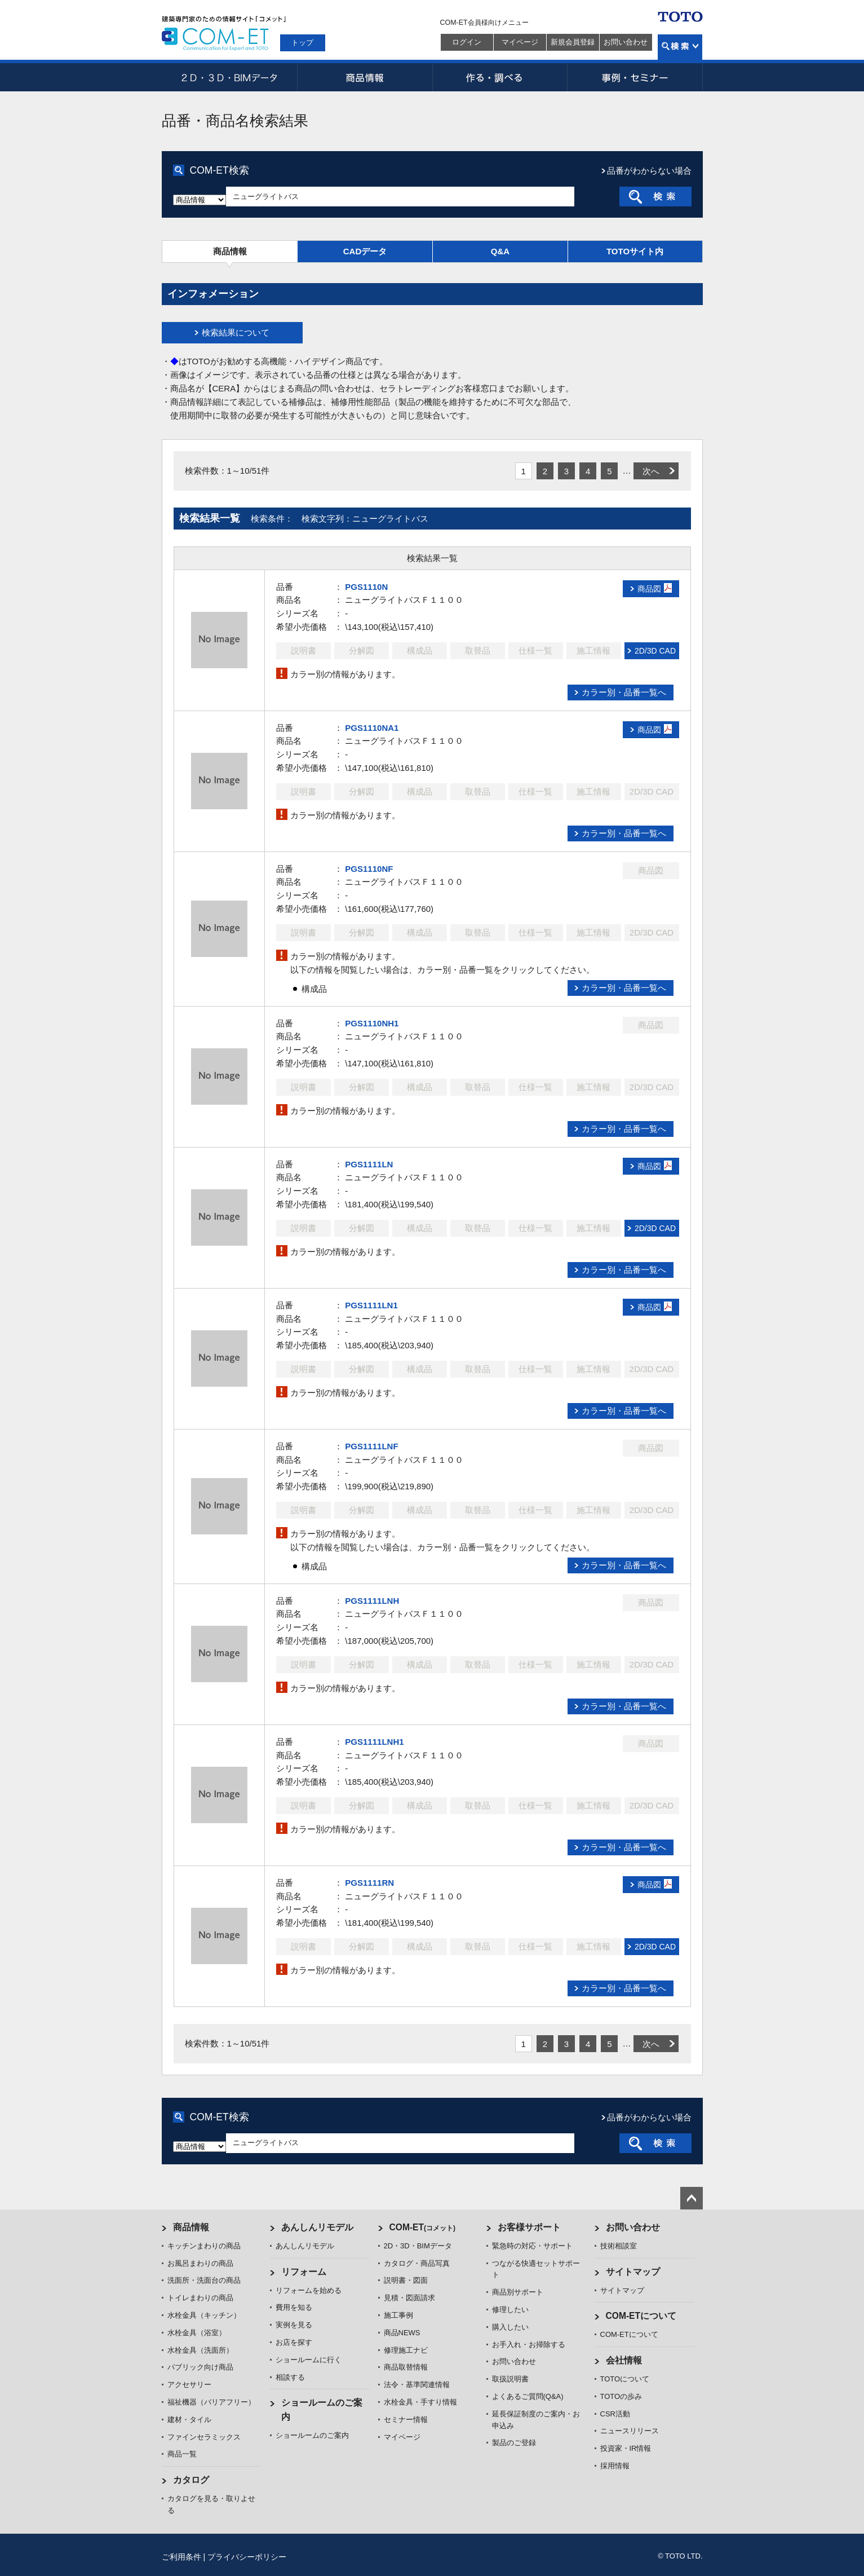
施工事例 (398, 2315)
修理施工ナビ (406, 2350)
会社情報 (624, 2360)
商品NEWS (402, 2332)
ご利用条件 (181, 2556)
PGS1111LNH (372, 1600)
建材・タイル (189, 2419)
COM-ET (422, 2227)
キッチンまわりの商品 (204, 2246)
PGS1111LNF (371, 1446)
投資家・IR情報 (626, 2448)
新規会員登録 (573, 42)
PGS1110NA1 (371, 728)
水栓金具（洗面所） (200, 2350)
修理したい (510, 2309)
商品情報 (364, 77)
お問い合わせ (626, 42)
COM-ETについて (641, 2316)
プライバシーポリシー (246, 2556)
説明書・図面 (406, 2280)
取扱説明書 (510, 2379)
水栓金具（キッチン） (204, 2315)
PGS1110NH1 (371, 1023)
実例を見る (294, 2325)
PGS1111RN (369, 1882)
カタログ (191, 2480)
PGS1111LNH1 (374, 1741)
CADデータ (365, 251)
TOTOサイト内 (634, 251)
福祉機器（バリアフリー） (211, 2402)
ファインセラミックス (204, 2437)
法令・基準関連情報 (417, 2384)
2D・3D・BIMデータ (229, 77)
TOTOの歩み (621, 2396)
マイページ (520, 42)
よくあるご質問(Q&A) (528, 2396)
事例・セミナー (635, 77)
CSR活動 (615, 2414)
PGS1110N (366, 587)
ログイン (466, 42)
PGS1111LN (369, 1164)
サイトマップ (633, 2272)
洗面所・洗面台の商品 (204, 2280)
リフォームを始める (309, 2290)
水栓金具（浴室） (196, 2332)
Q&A (500, 251)
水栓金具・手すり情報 (420, 2402)
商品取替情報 (406, 2367)
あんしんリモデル (317, 2227)
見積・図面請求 (409, 2297)
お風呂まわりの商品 (200, 2263)
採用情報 (615, 2466)
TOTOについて (625, 2379)
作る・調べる (500, 77)
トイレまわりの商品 (200, 2297)
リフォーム (303, 2272)
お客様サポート (529, 2227)
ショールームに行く (309, 2360)
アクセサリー (189, 2384)
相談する (290, 2377)
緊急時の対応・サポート (532, 2246)
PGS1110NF (369, 869)
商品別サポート (517, 2292)
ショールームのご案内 (312, 2435)
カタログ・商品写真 (417, 2263)
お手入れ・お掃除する (528, 2344)
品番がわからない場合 (649, 170)
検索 (680, 47)
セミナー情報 (406, 2419)
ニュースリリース (629, 2431)
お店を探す (294, 2342)
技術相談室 (618, 2246)
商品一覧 (182, 2454)
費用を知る (294, 2307)
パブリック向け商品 (200, 2367)
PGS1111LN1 (371, 1305)
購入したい (510, 2327)
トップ (302, 42)
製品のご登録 (514, 2442)
